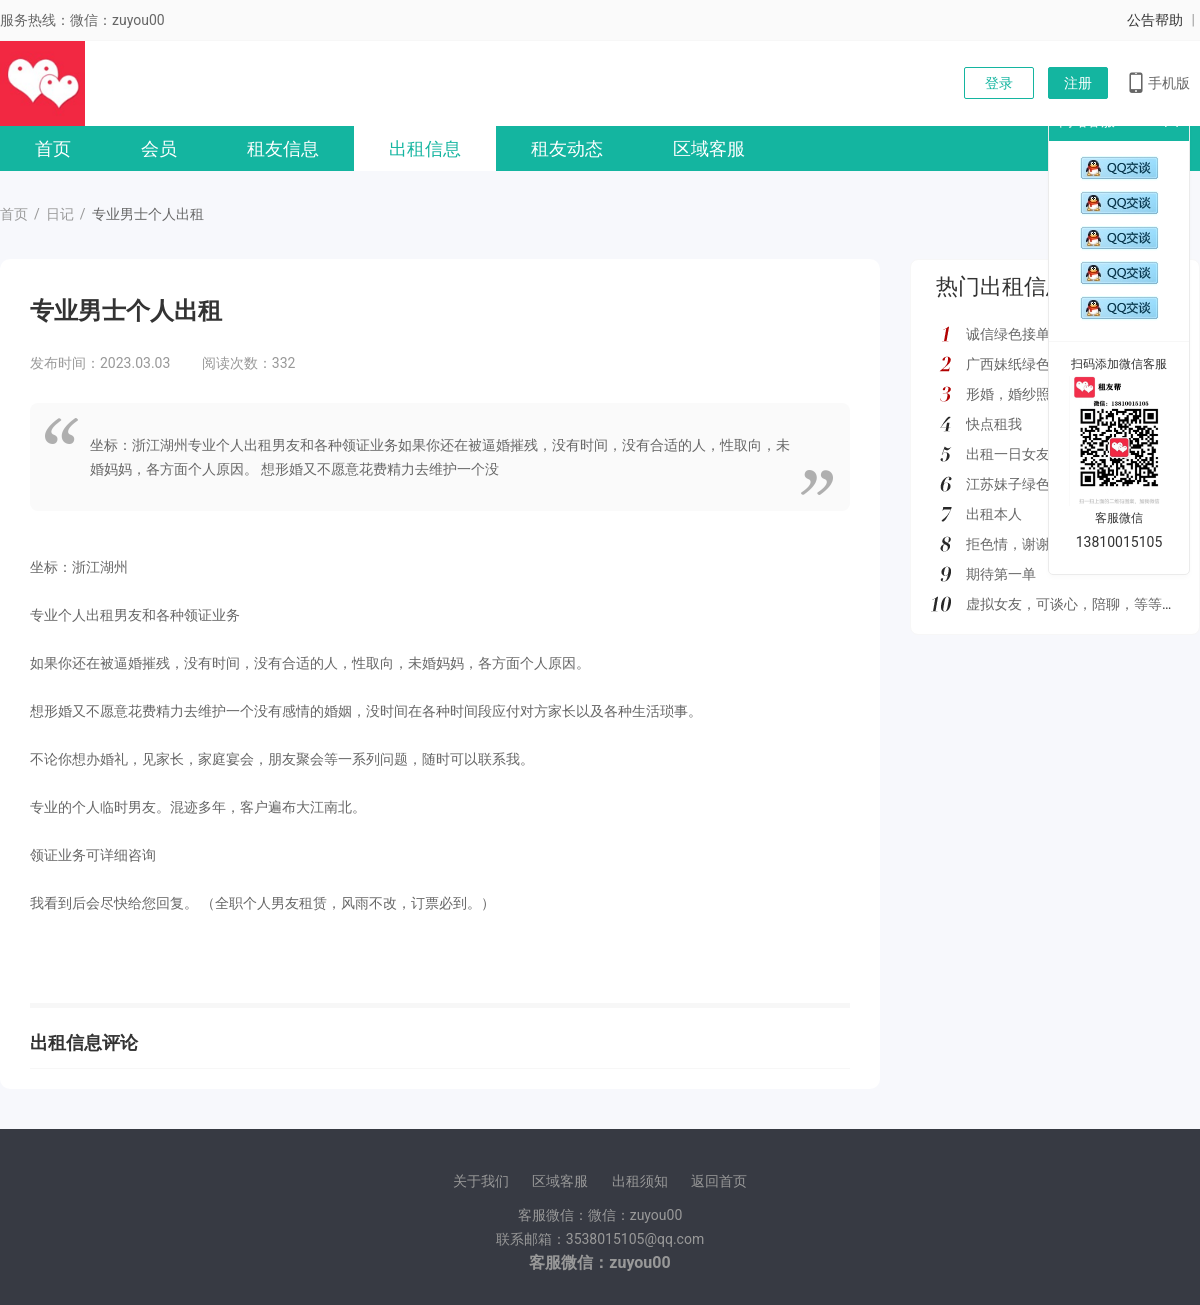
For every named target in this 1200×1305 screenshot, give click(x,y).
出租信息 (425, 148)
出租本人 (994, 514)
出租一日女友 (1008, 454)
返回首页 (719, 1181)
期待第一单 (1001, 574)
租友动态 (567, 148)
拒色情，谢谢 (1008, 544)
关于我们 (481, 1181)
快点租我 (994, 424)
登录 (999, 83)
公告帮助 (1155, 20)
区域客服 (709, 148)
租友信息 (283, 148)
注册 (1078, 83)
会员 (159, 148)
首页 (53, 148)
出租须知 (640, 1181)
